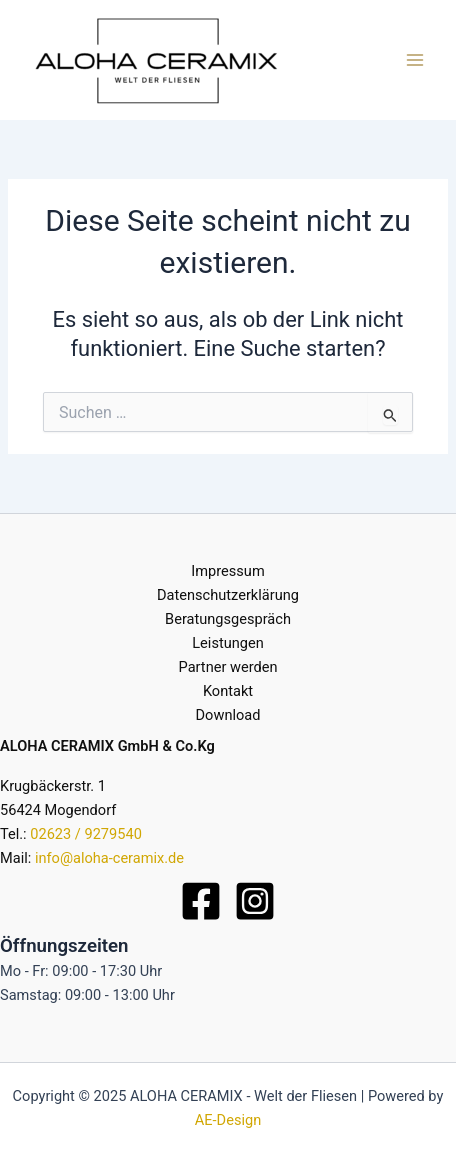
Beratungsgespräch (228, 619)
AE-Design (228, 1120)
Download (228, 715)
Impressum (227, 571)
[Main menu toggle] (415, 60)
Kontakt (228, 691)
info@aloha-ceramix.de (109, 858)
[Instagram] (255, 901)
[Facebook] (201, 901)
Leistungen (227, 643)
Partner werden (228, 667)
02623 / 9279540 (86, 834)
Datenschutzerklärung (228, 595)
